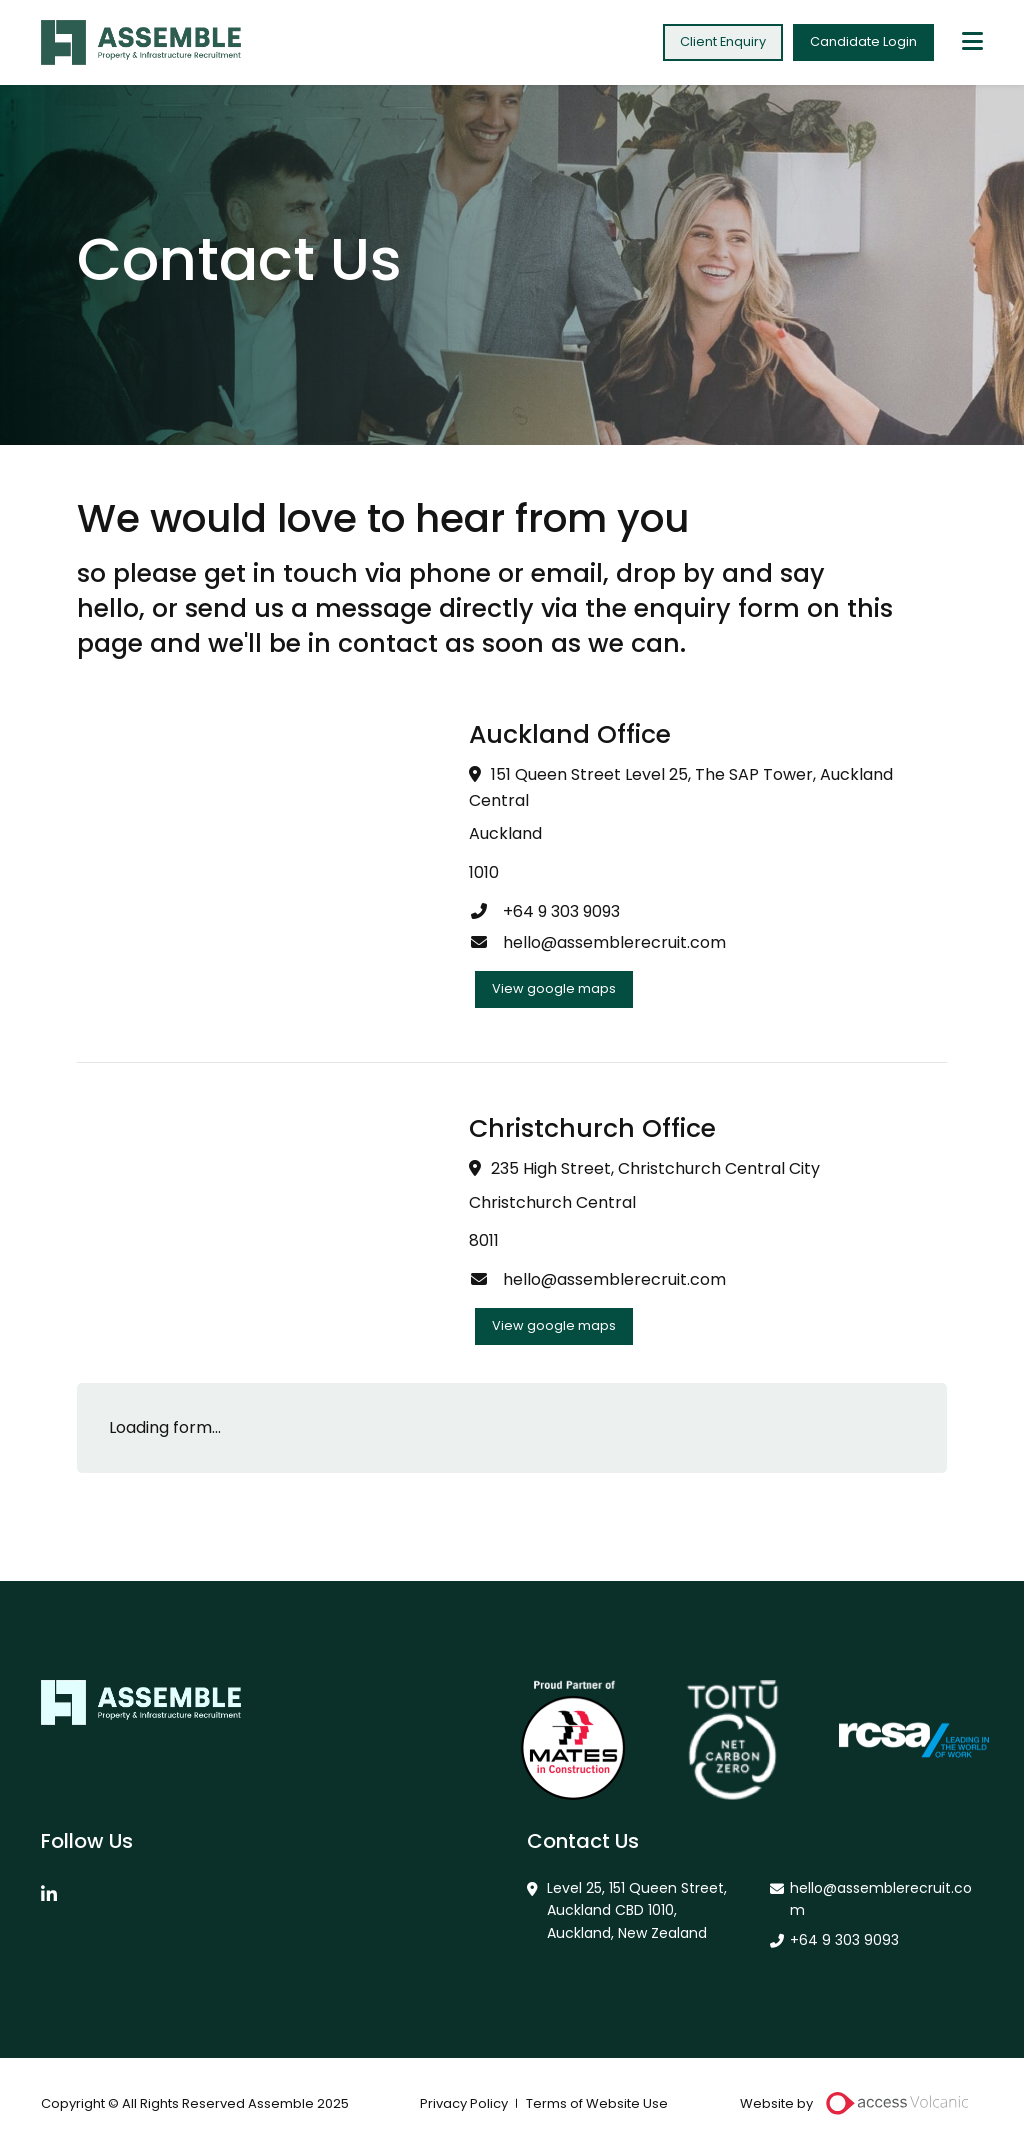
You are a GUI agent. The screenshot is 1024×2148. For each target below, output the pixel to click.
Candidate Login (863, 41)
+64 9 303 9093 (544, 911)
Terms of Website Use (597, 2103)
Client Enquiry (723, 41)
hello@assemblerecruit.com (597, 942)
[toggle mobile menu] (972, 42)
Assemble (141, 42)
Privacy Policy (464, 2103)
